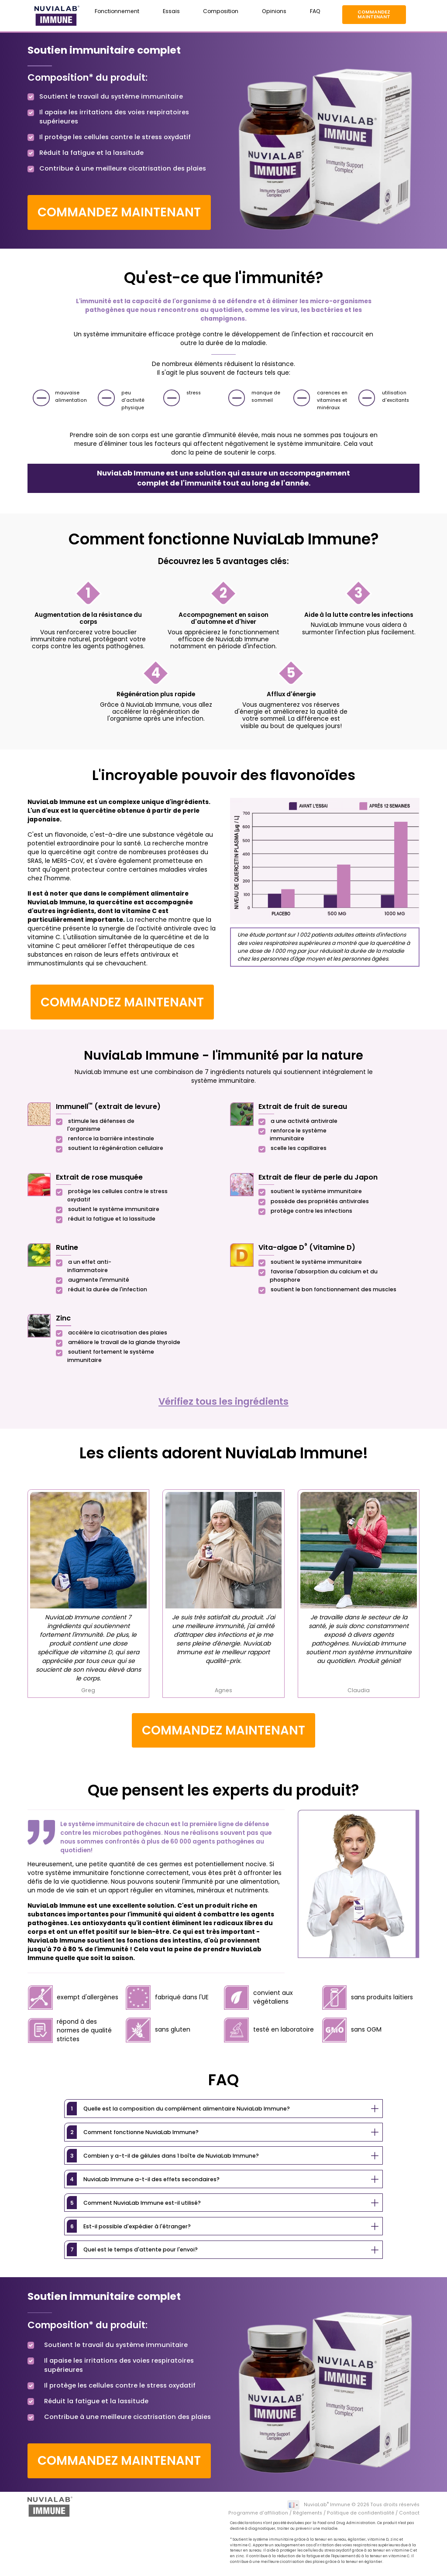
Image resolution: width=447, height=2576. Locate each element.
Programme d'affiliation (258, 2513)
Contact (409, 2513)
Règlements (307, 2513)
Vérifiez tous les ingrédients (223, 1401)
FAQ (315, 11)
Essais (171, 11)
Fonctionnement (117, 11)
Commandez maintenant (374, 14)
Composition (220, 11)
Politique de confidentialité (360, 2513)
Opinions (274, 11)
